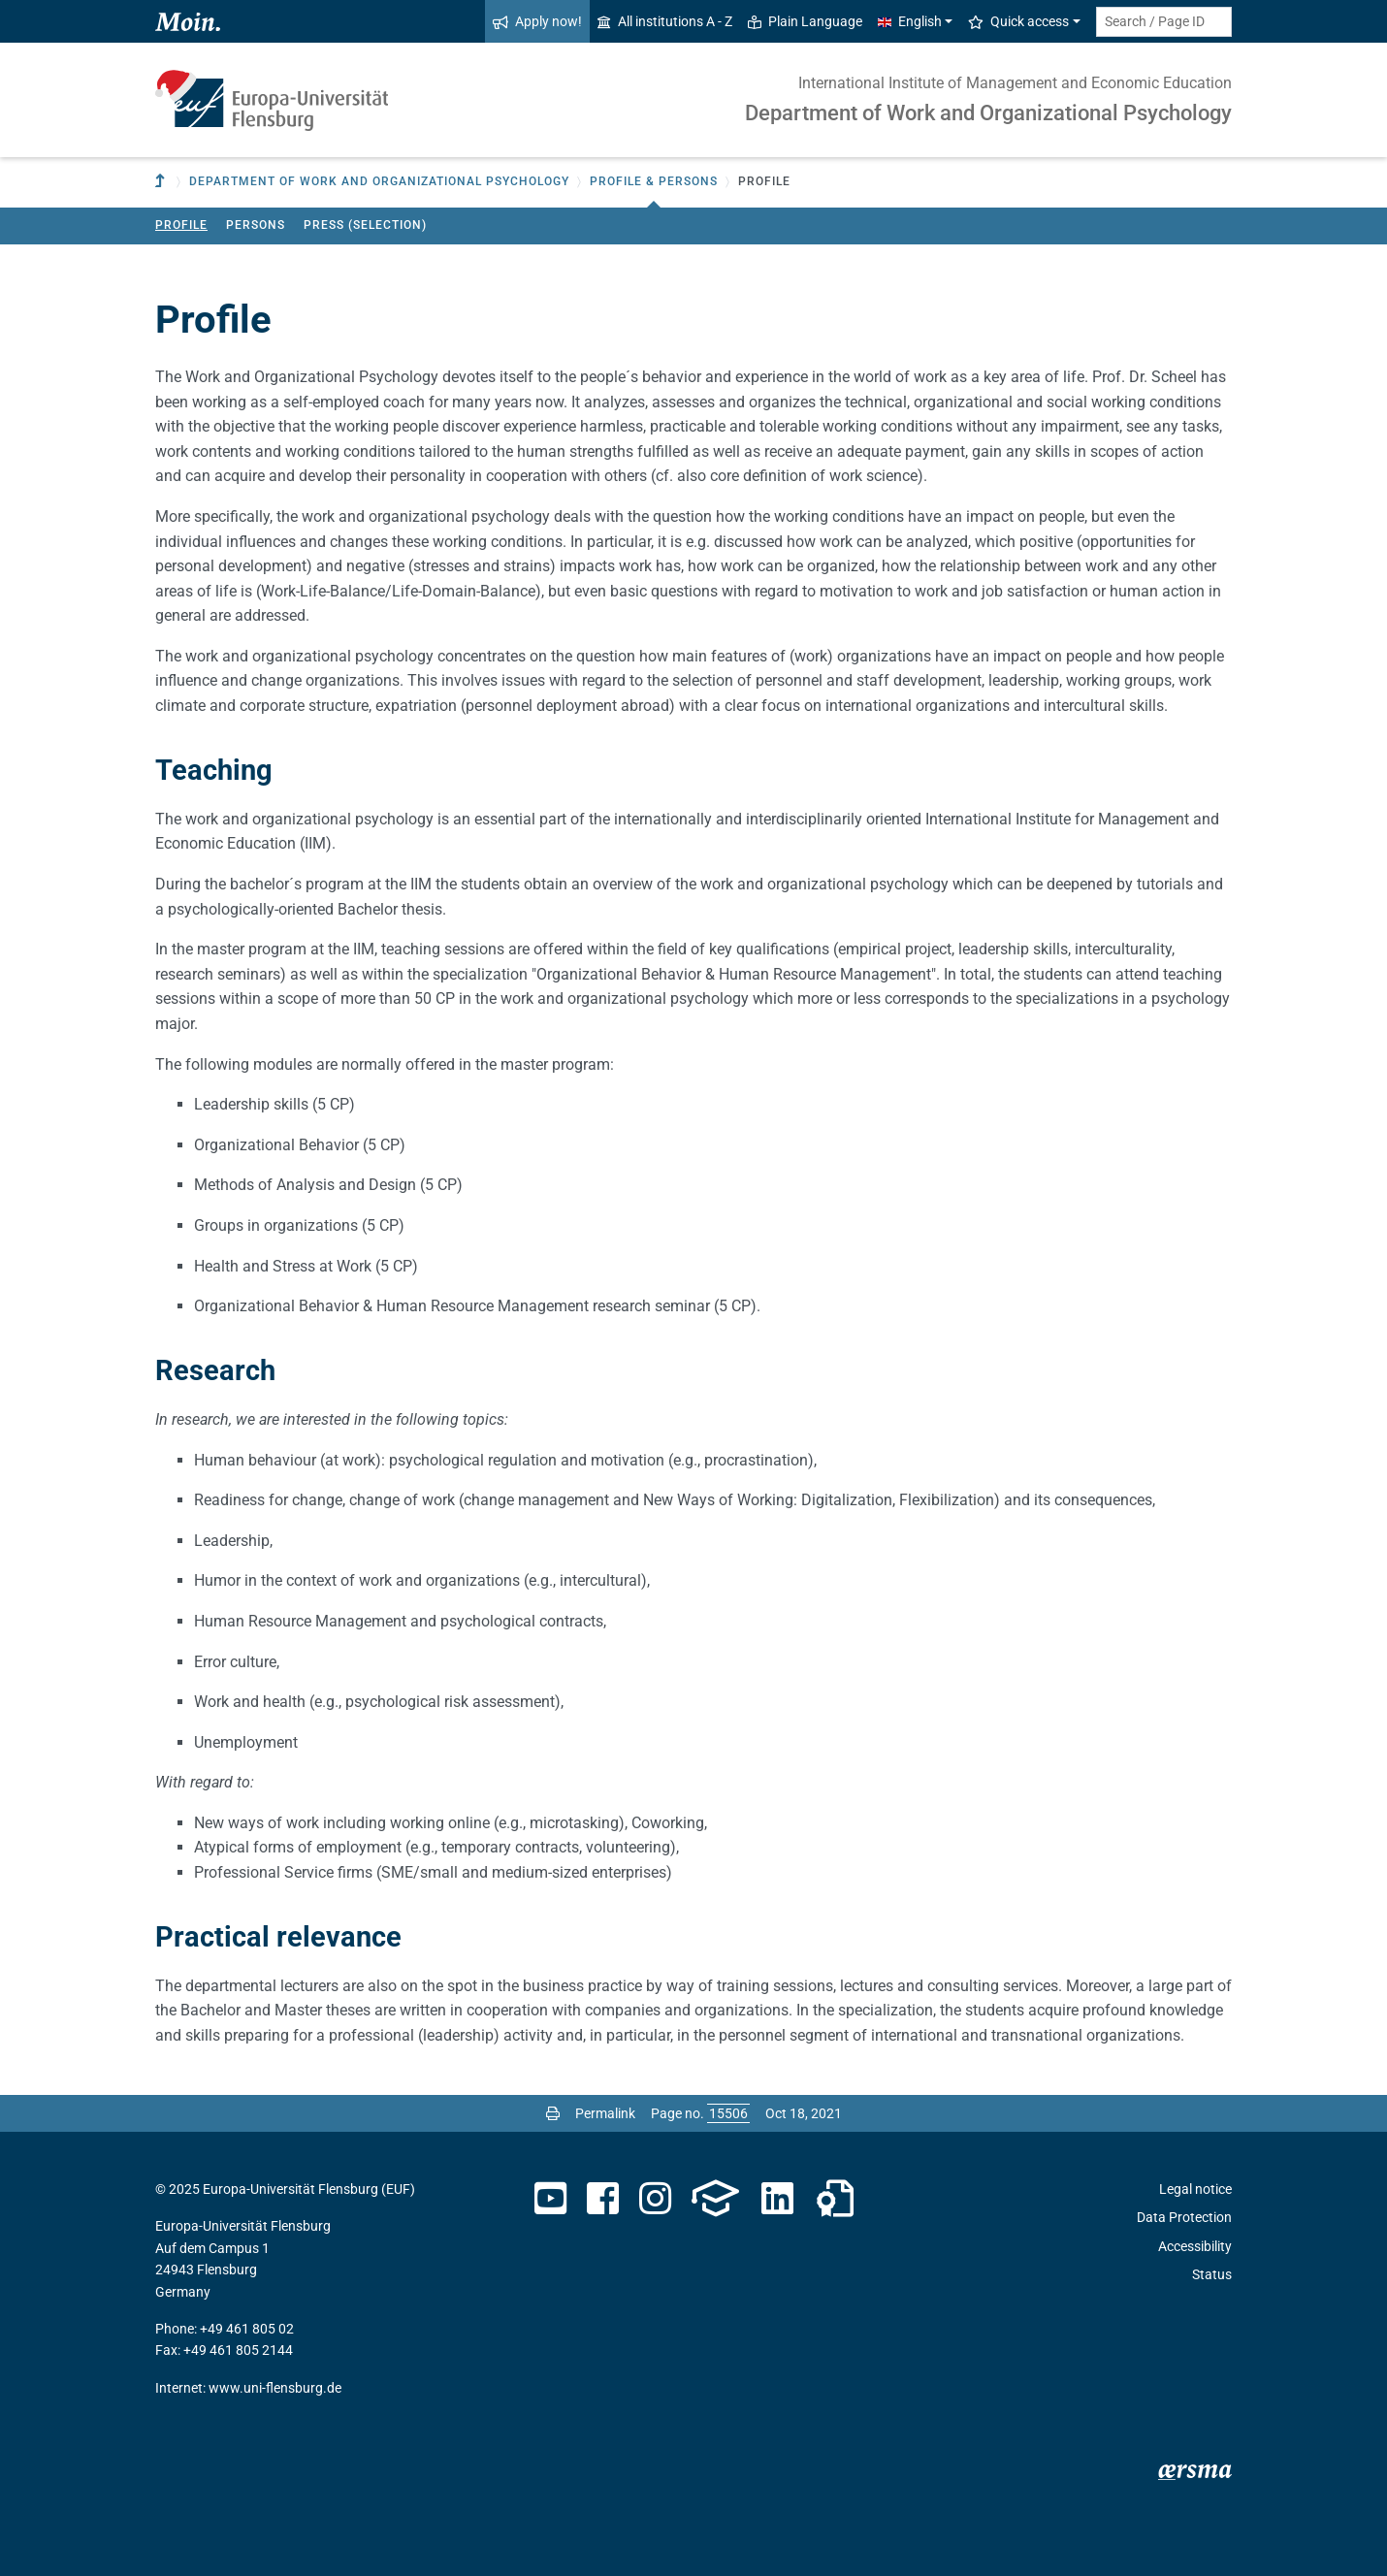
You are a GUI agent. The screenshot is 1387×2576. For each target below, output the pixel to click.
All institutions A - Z (664, 21)
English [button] (910, 21)
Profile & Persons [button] (654, 181)
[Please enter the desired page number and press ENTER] (728, 2113)
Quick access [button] (1018, 21)
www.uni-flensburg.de (275, 2388)
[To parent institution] (162, 182)
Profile (181, 225)
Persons (255, 225)
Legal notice (1195, 2189)
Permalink (605, 2113)
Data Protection (1184, 2217)
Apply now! (537, 21)
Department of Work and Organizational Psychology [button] (379, 181)
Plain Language (805, 21)
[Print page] (553, 2113)
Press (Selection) (365, 225)
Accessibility (1195, 2246)
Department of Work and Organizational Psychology (988, 113)
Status (1212, 2274)
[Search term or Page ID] (1164, 22)
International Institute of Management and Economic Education (1015, 83)
